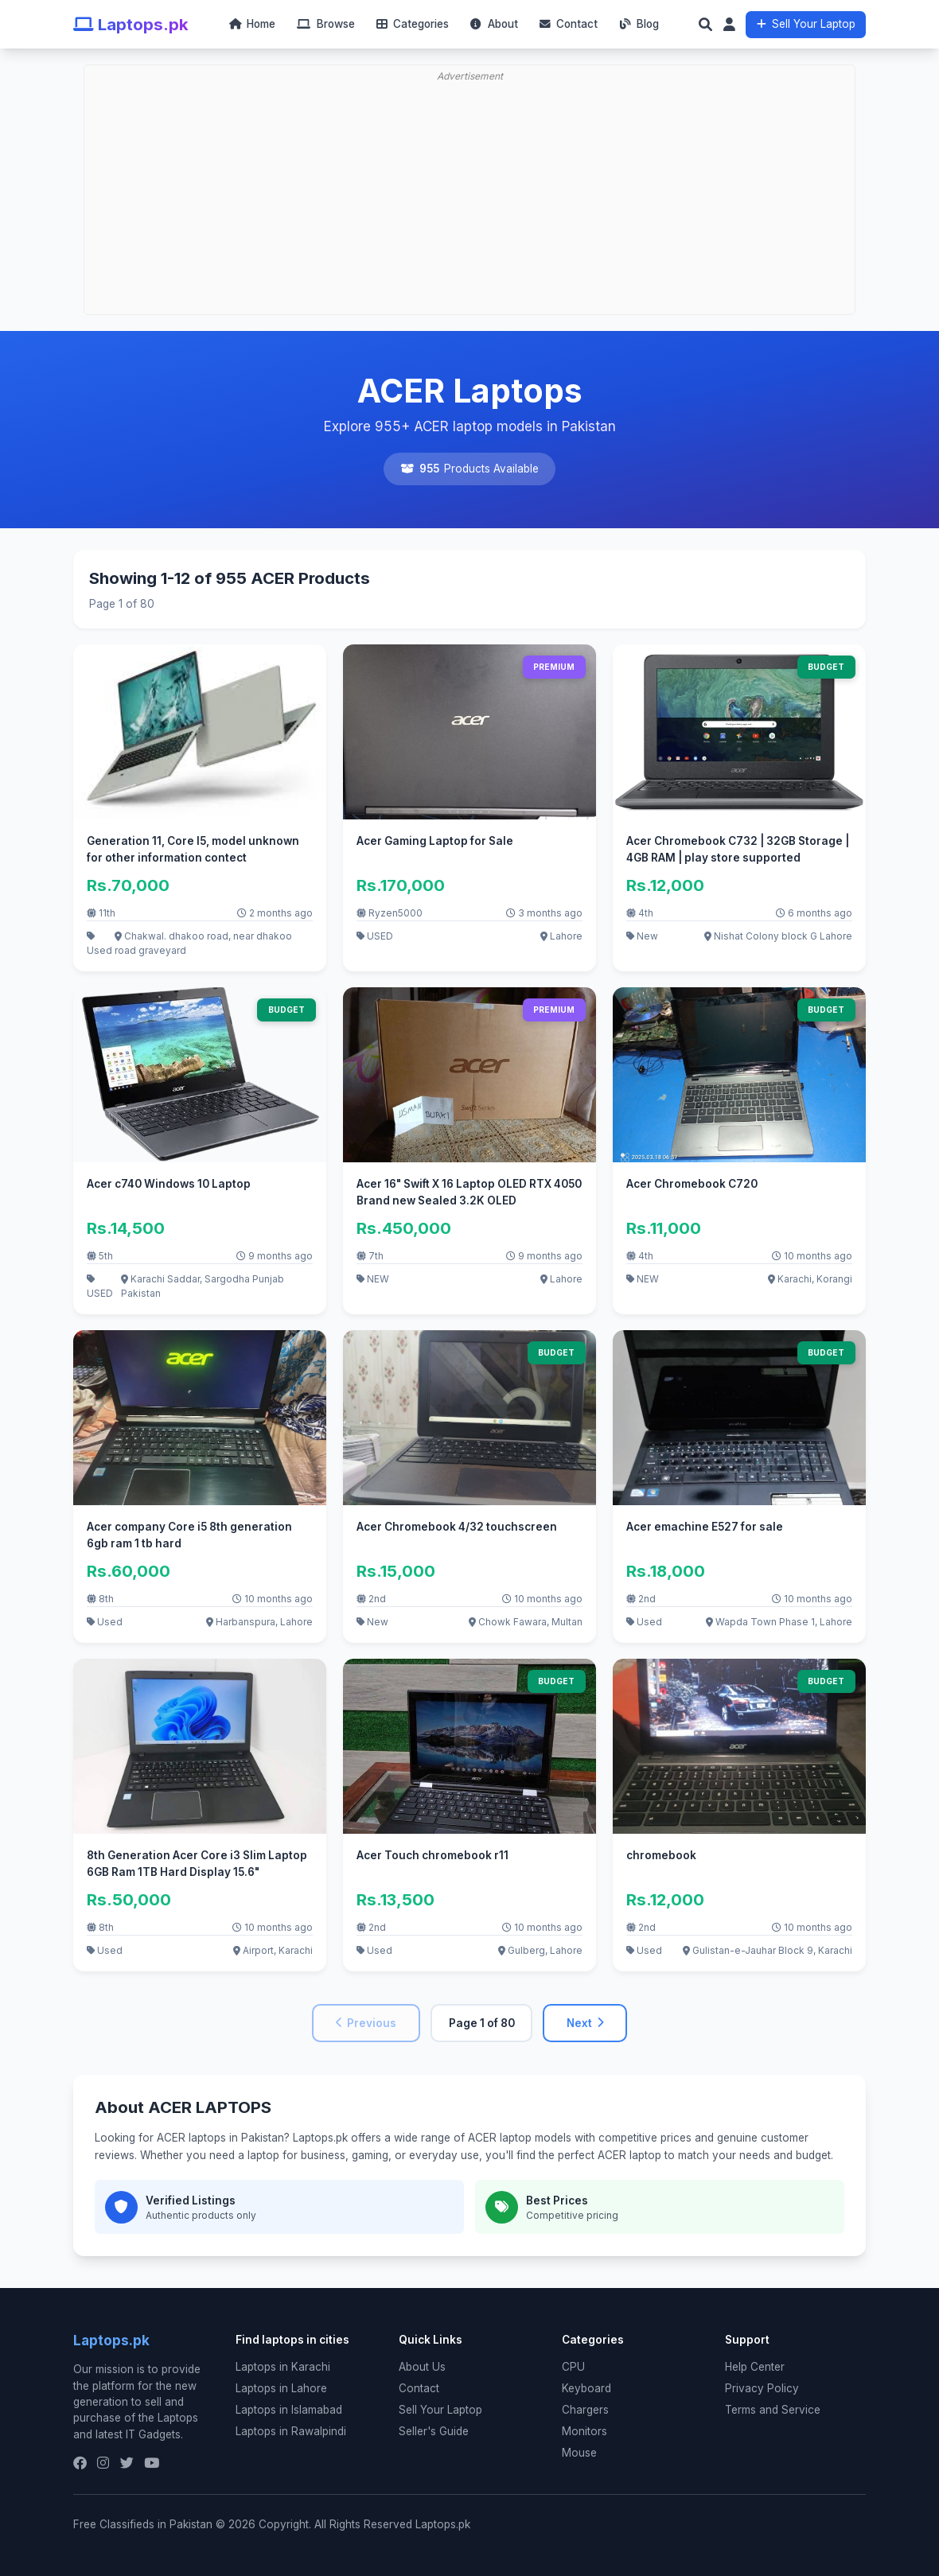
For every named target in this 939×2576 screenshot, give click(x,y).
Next (586, 2023)
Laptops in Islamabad (289, 2409)
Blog (639, 24)
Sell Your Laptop (806, 24)
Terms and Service (772, 2409)
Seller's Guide (434, 2431)
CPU (573, 2366)
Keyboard (586, 2388)
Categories (412, 24)
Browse (325, 24)
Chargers (585, 2409)
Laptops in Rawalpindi (291, 2431)
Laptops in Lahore (281, 2388)
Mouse (579, 2452)
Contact (569, 24)
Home (252, 24)
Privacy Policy (762, 2388)
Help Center (755, 2366)
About (493, 24)
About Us (422, 2366)
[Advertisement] (469, 147)
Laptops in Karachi (283, 2366)
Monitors (584, 2431)
